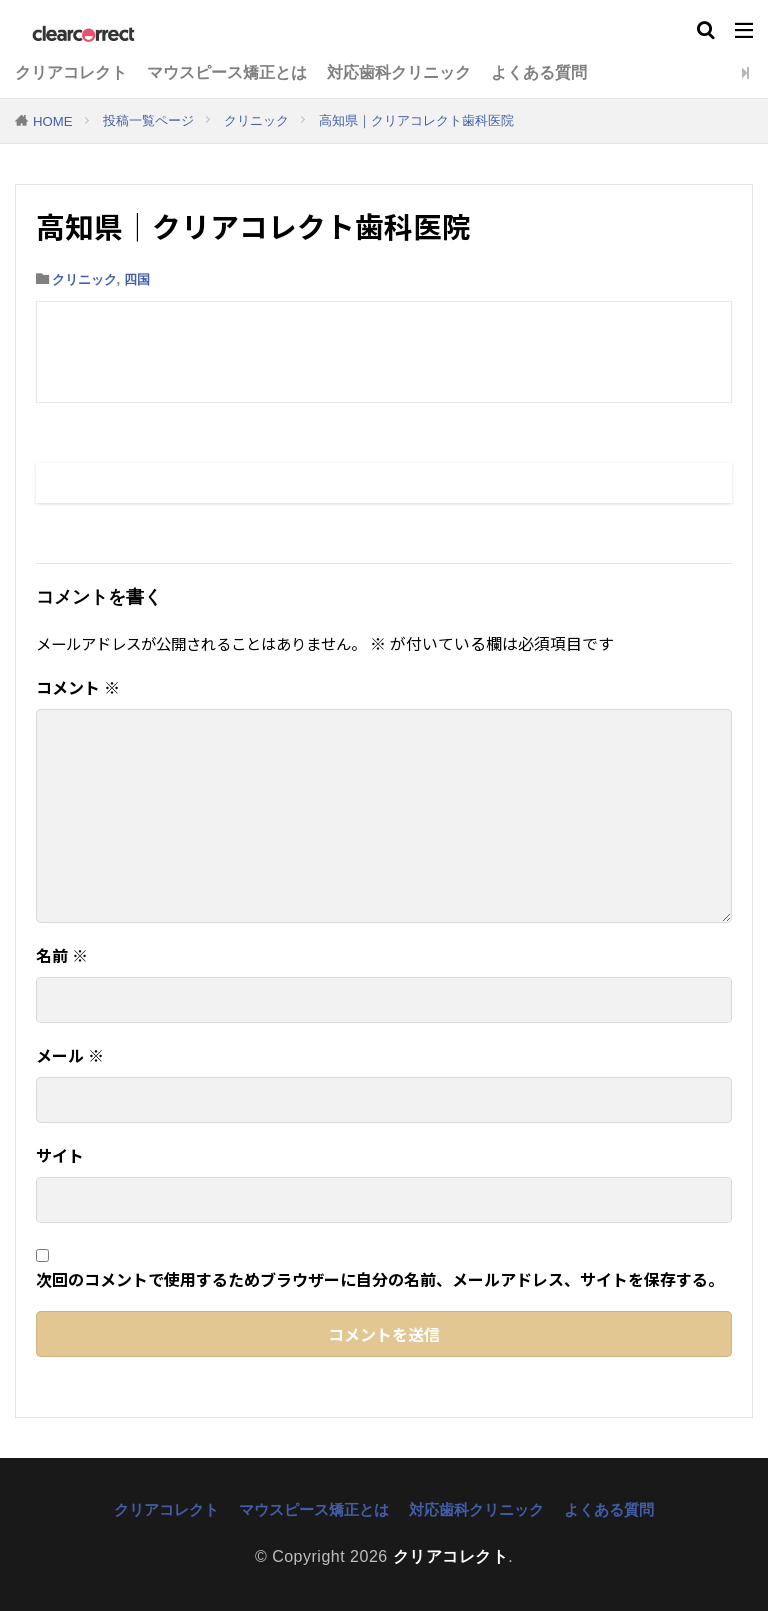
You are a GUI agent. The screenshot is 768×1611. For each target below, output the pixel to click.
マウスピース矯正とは (227, 72)
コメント (78, 687)
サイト (60, 1155)
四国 (137, 279)
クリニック (256, 120)
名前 (62, 955)
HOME (53, 121)
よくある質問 (539, 72)
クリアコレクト (71, 72)
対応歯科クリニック (399, 72)
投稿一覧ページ (148, 120)
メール (70, 1055)
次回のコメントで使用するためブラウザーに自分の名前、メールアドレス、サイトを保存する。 (380, 1279)
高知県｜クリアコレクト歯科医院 (416, 120)
